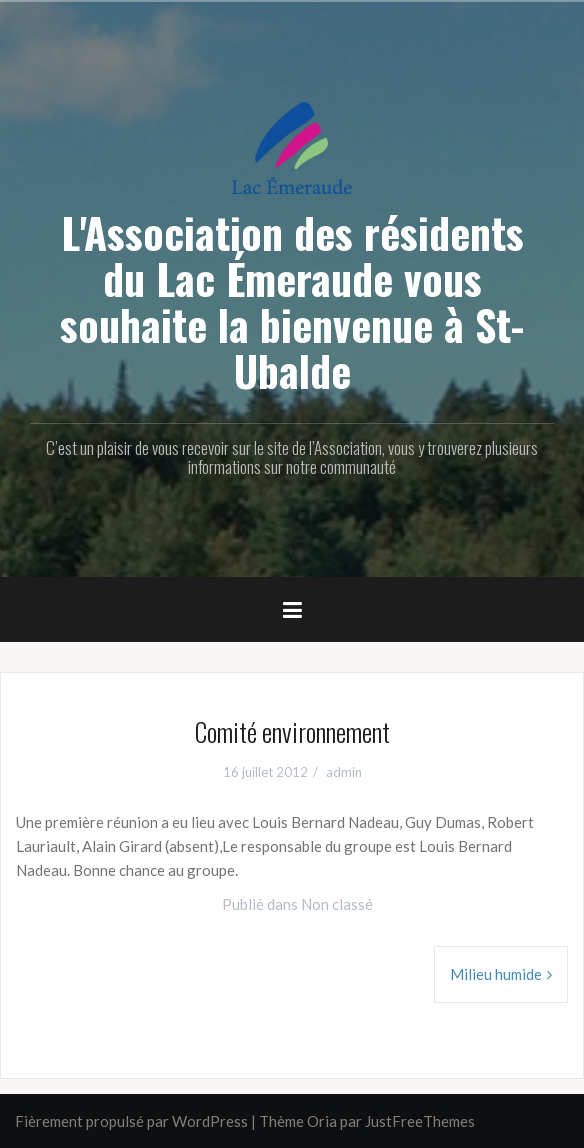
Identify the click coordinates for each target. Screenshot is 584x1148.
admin (344, 772)
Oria (322, 1121)
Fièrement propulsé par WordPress (131, 1121)
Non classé (337, 904)
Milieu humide (496, 974)
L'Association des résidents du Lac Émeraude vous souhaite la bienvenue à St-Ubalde (292, 301)
